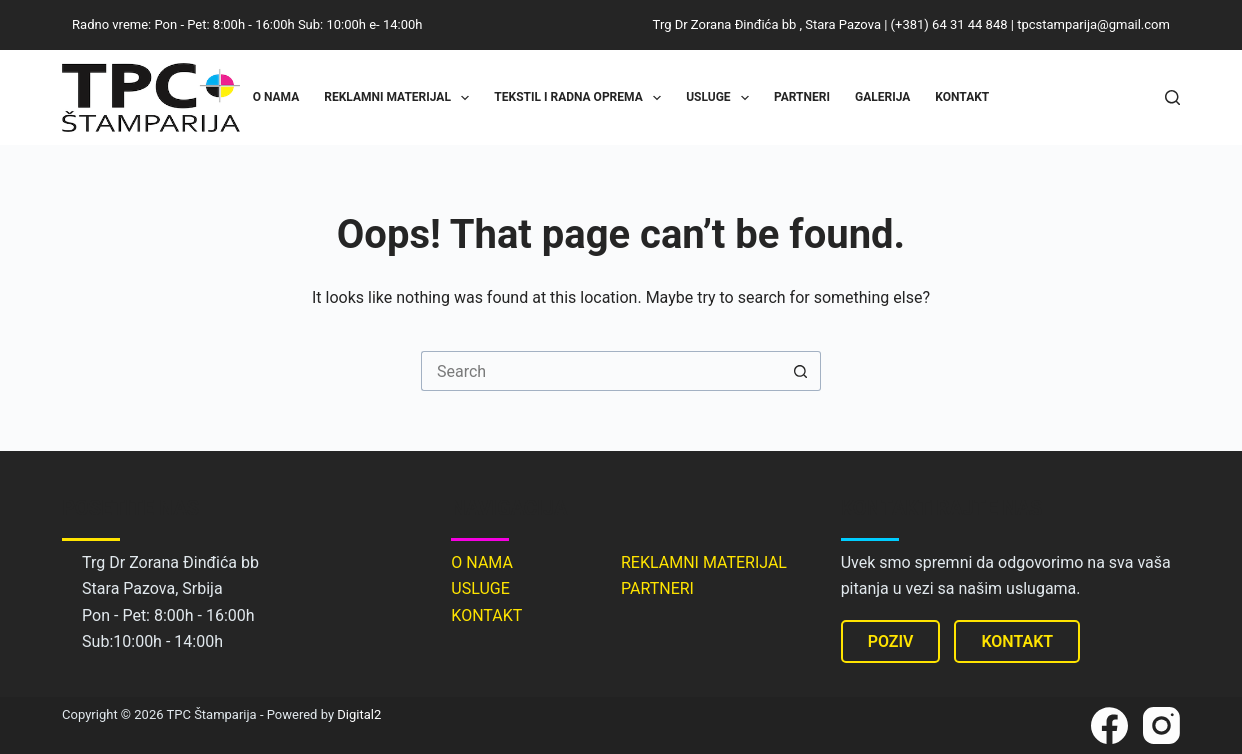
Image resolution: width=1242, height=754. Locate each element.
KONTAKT (486, 615)
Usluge (721, 98)
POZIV (891, 641)
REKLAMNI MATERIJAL (704, 562)
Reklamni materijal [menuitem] (400, 98)
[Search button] (801, 371)
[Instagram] (1161, 725)
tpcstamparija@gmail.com (1093, 24)
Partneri (802, 97)
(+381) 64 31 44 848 (949, 24)
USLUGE (480, 588)
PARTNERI (657, 588)
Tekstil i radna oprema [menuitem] (581, 98)
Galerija (882, 97)
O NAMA (482, 562)
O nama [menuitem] (276, 97)
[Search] (1172, 97)
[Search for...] (601, 371)
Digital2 (359, 714)
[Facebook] (1109, 725)
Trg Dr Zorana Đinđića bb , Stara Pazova (767, 24)
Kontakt (962, 97)
